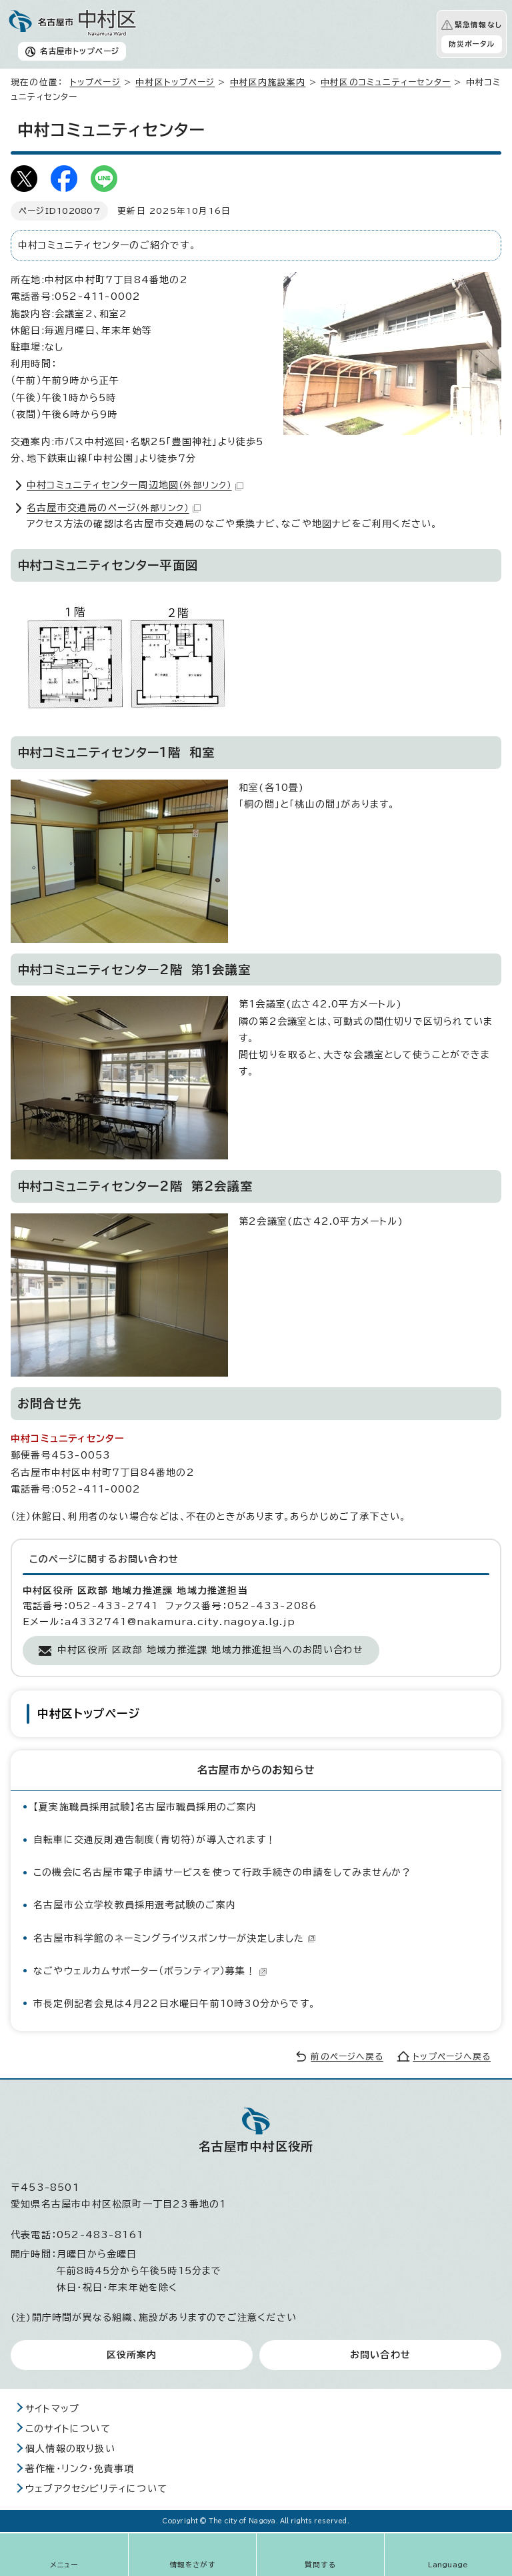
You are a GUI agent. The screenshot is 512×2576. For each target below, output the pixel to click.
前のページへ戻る (347, 2056)
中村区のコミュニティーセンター (386, 82)
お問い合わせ (380, 2354)
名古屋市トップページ (79, 51)
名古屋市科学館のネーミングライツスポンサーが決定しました (174, 1938)
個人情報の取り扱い (70, 2448)
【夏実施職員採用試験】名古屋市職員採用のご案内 (145, 1807)
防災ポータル (472, 44)
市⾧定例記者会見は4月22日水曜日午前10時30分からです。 (174, 2003)
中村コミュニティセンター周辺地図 (135, 485)
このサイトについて (68, 2428)
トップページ (95, 82)
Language (448, 2564)
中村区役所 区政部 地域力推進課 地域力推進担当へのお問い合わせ (210, 1649)
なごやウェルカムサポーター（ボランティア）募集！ (150, 1971)
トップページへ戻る (452, 2056)
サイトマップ (52, 2408)
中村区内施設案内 (268, 82)
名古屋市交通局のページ (114, 507)
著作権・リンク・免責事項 (79, 2468)
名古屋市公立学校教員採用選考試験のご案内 (134, 1905)
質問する (320, 2564)
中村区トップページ (175, 82)
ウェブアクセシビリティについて (96, 2488)
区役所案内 (132, 2354)
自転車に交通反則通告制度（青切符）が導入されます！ (154, 1839)
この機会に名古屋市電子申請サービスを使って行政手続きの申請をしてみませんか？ (222, 1872)
